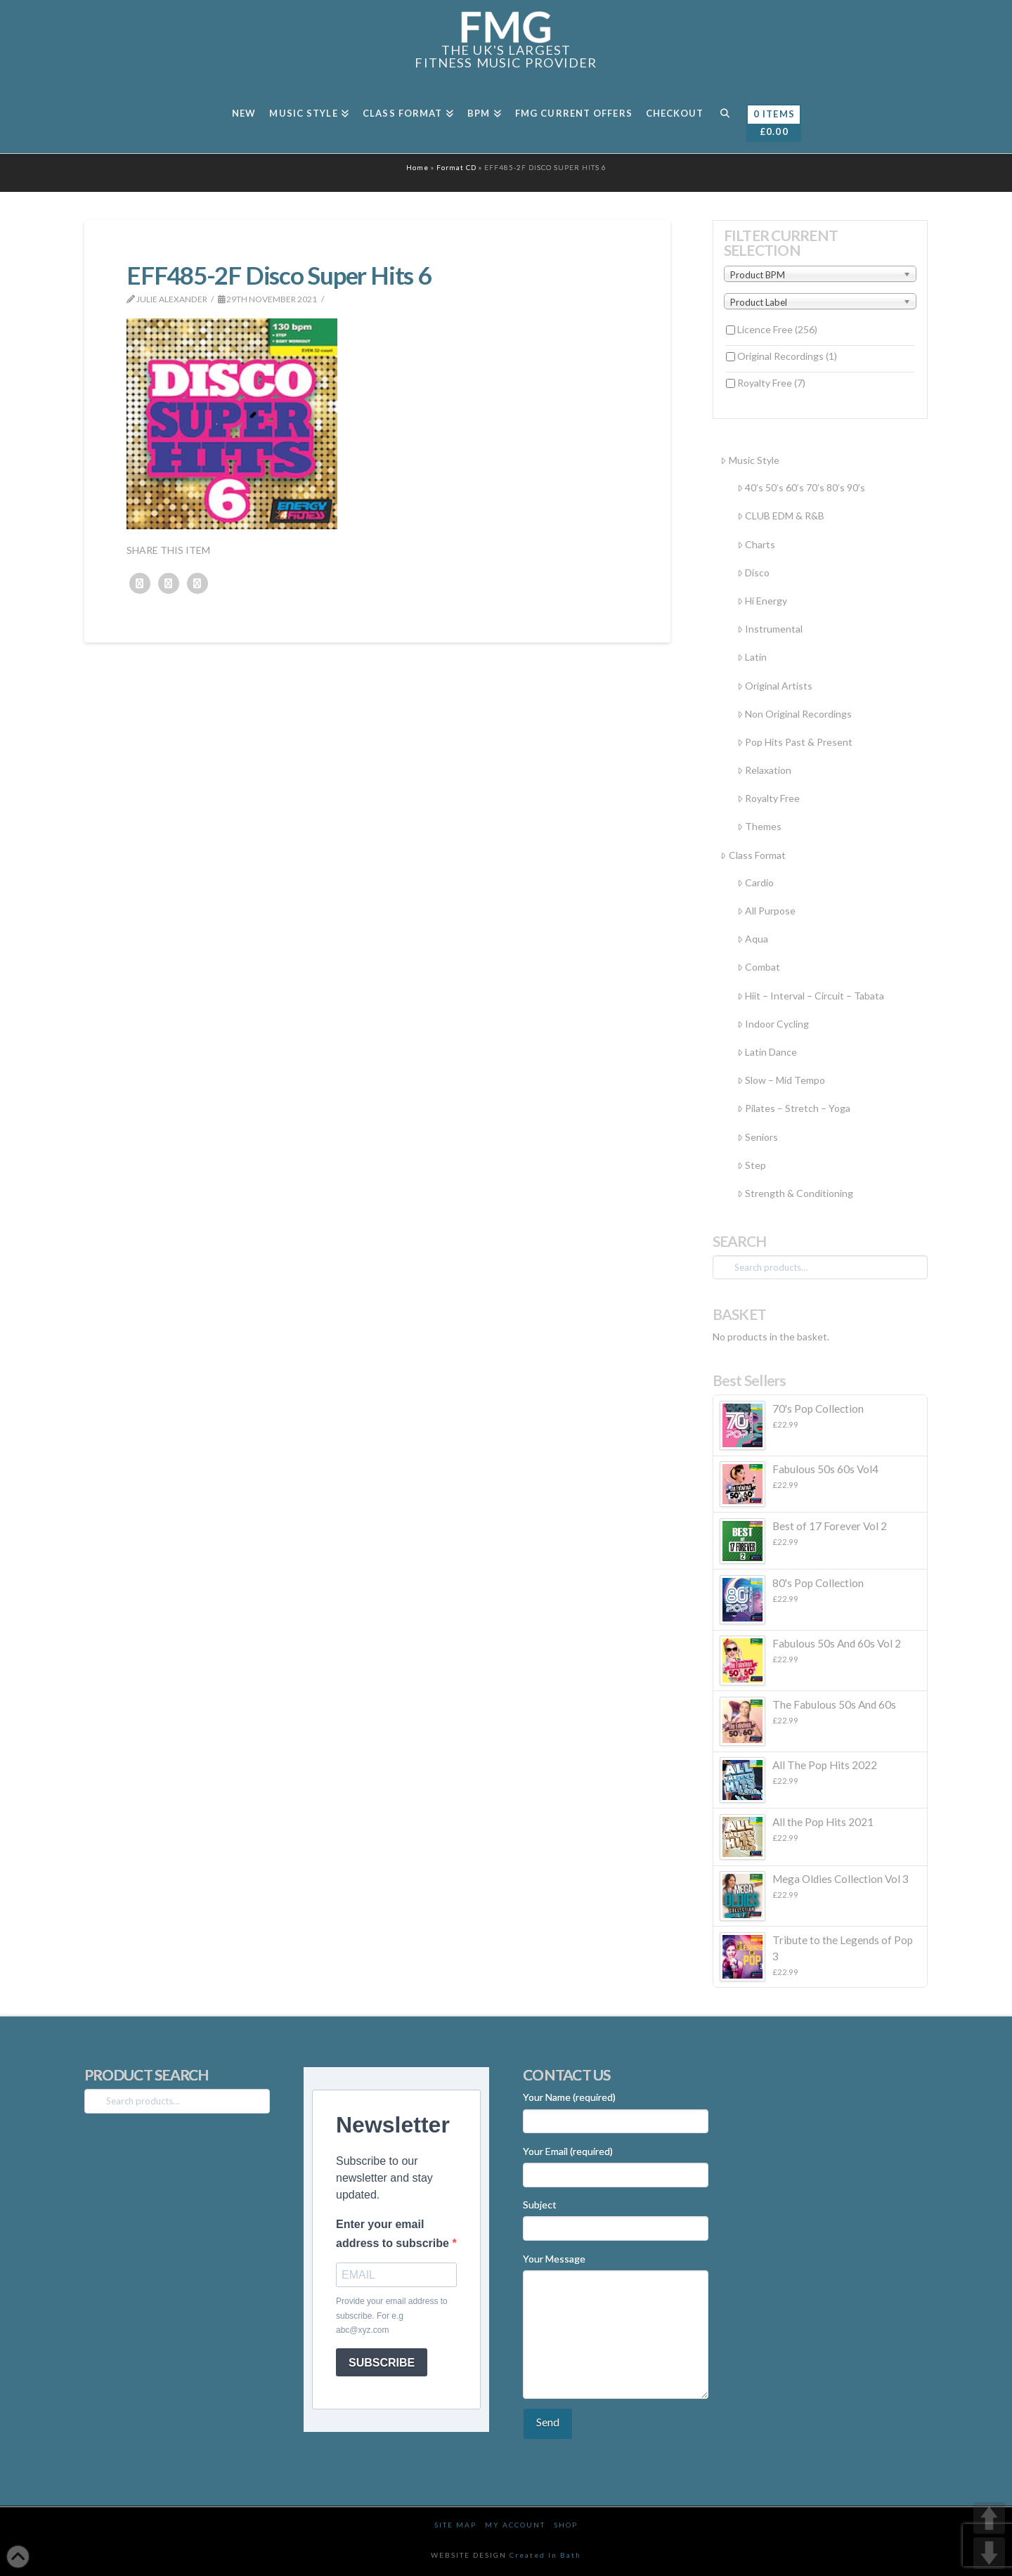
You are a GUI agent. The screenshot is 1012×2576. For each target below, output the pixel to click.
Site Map (455, 2524)
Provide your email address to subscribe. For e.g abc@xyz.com (392, 2315)
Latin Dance (767, 1052)
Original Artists (774, 686)
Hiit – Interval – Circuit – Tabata (810, 996)
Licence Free (777, 329)
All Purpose (766, 911)
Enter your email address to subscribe (394, 2233)
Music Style (749, 460)
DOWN (989, 2553)
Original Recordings (787, 356)
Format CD (456, 167)
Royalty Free (771, 383)
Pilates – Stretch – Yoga (793, 1108)
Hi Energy (762, 601)
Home (417, 167)
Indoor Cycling (773, 1024)
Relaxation (764, 770)
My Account (515, 2524)
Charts (756, 544)
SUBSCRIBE (382, 2363)
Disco (753, 572)
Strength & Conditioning (795, 1193)
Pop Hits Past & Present (794, 742)
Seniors (757, 1137)
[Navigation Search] (724, 118)
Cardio (755, 882)
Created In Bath (545, 2555)
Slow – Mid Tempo (781, 1080)
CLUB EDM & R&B (780, 516)
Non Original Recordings (794, 714)
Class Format (752, 855)
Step (751, 1165)
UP (989, 2518)
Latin (752, 657)
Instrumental (770, 629)
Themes (759, 826)
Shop (566, 2524)
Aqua (752, 939)
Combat (758, 967)
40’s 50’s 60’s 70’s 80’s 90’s (801, 487)
